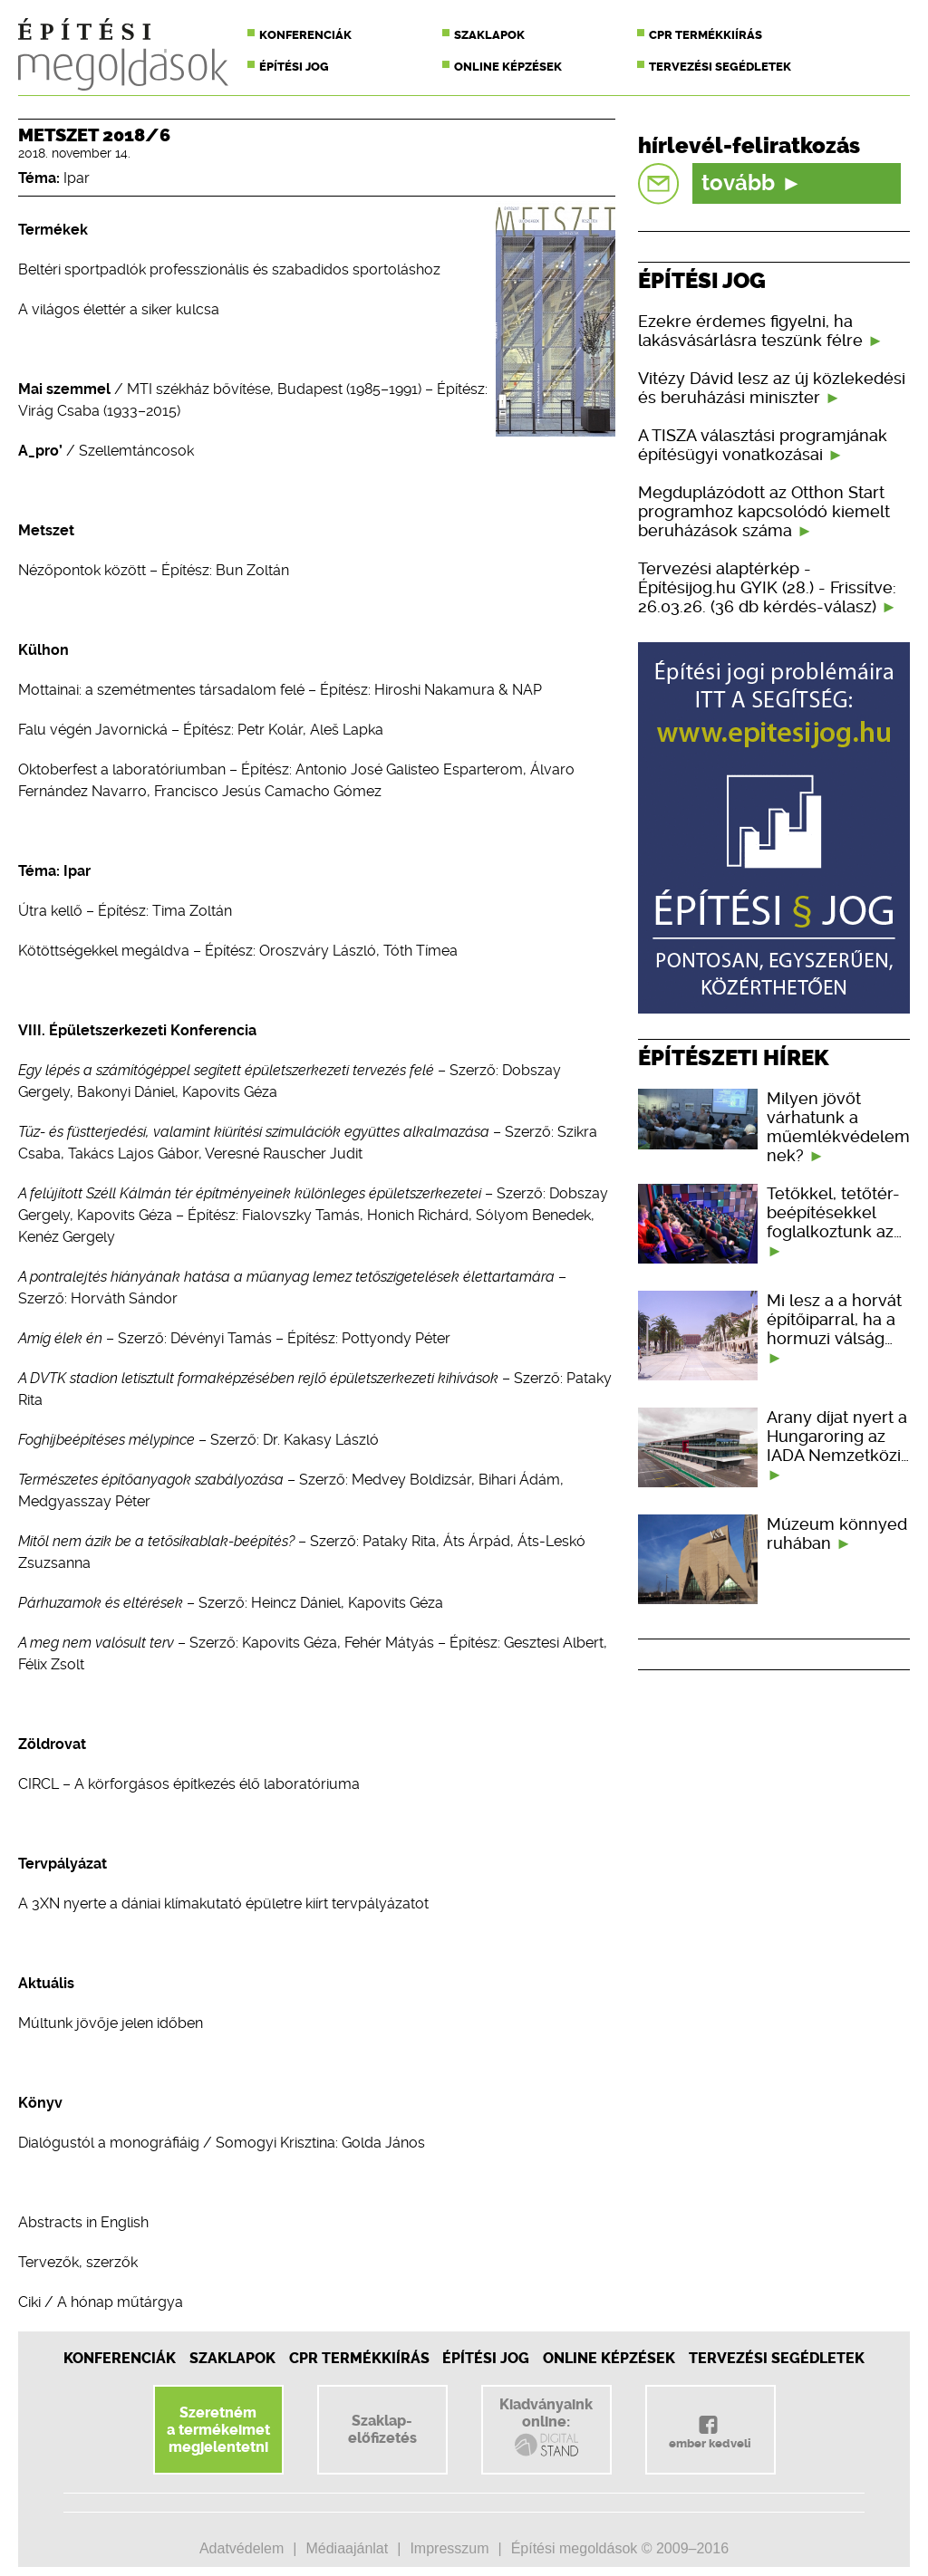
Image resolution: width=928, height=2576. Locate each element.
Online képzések (508, 66)
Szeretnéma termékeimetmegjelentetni (218, 2430)
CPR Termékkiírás (359, 2358)
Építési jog (294, 66)
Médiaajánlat (346, 2548)
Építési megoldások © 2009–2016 (620, 2548)
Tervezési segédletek (720, 66)
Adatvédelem (241, 2548)
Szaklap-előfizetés (382, 2429)
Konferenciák (305, 35)
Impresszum (449, 2548)
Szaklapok (489, 35)
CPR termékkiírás (705, 35)
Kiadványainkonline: (546, 2427)
